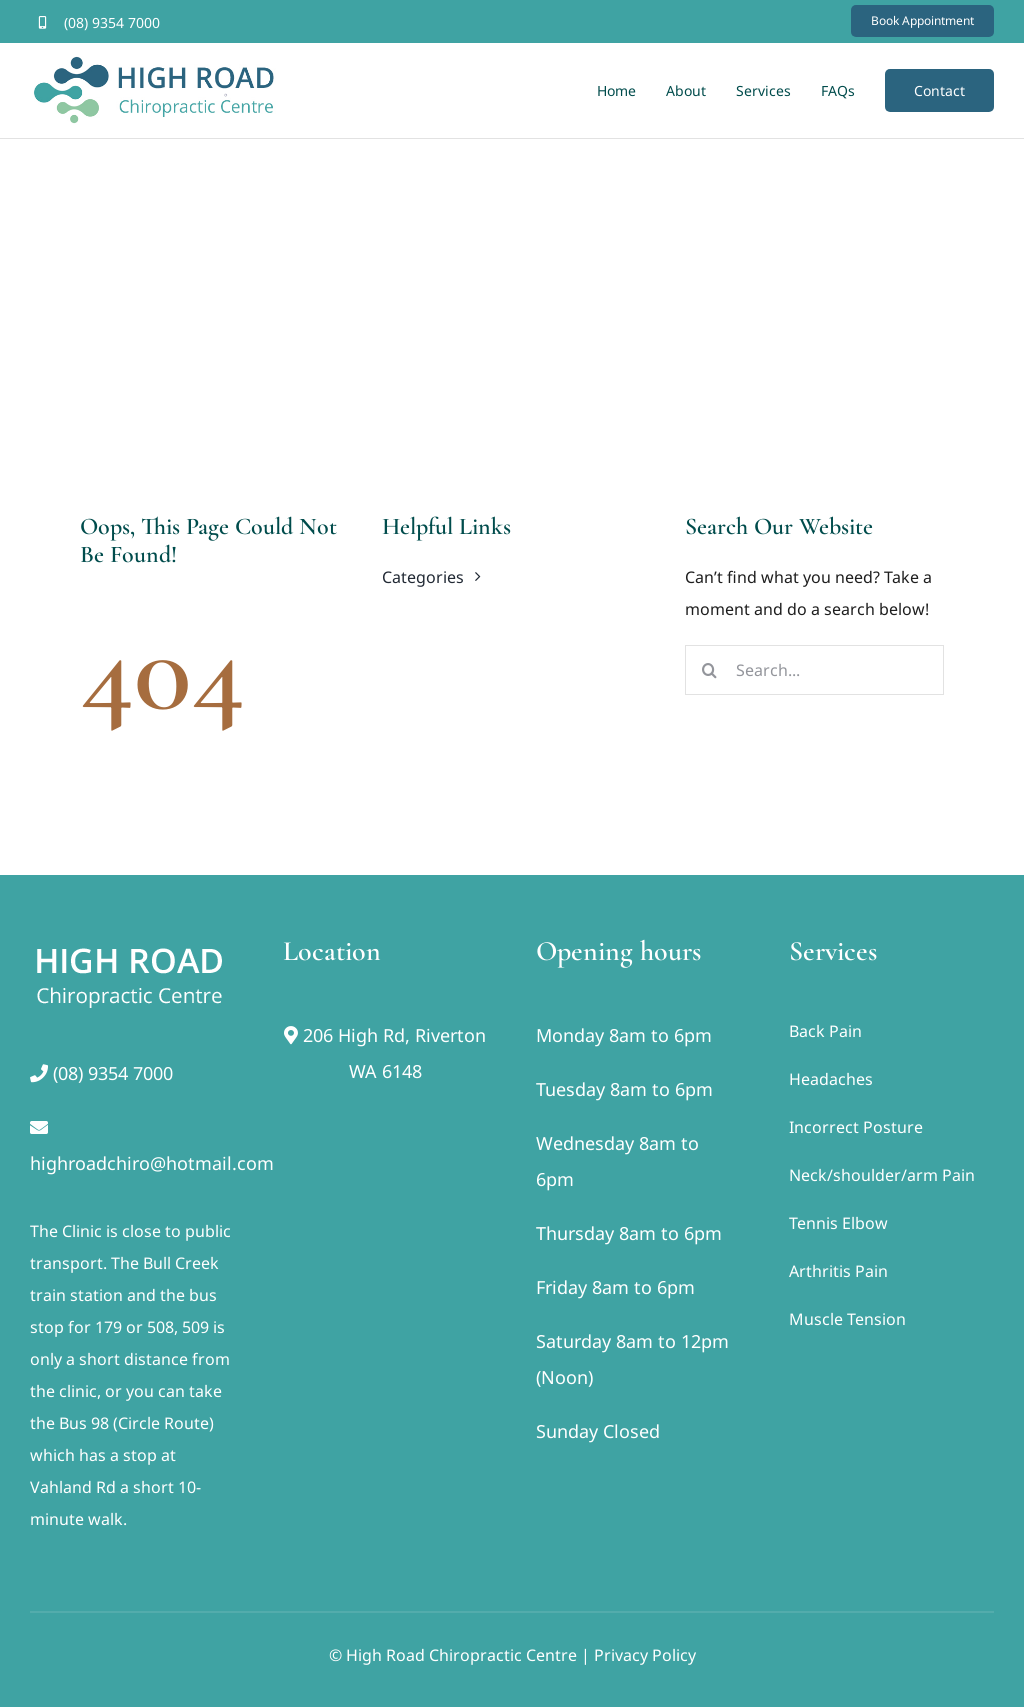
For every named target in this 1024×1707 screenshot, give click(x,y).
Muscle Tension (847, 1319)
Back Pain (825, 1031)
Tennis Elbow (838, 1223)
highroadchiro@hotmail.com (152, 1163)
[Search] (710, 670)
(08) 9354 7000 (112, 22)
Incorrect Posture (856, 1127)
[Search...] (814, 670)
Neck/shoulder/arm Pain (882, 1175)
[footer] (130, 943)
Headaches (831, 1079)
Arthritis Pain (838, 1271)
